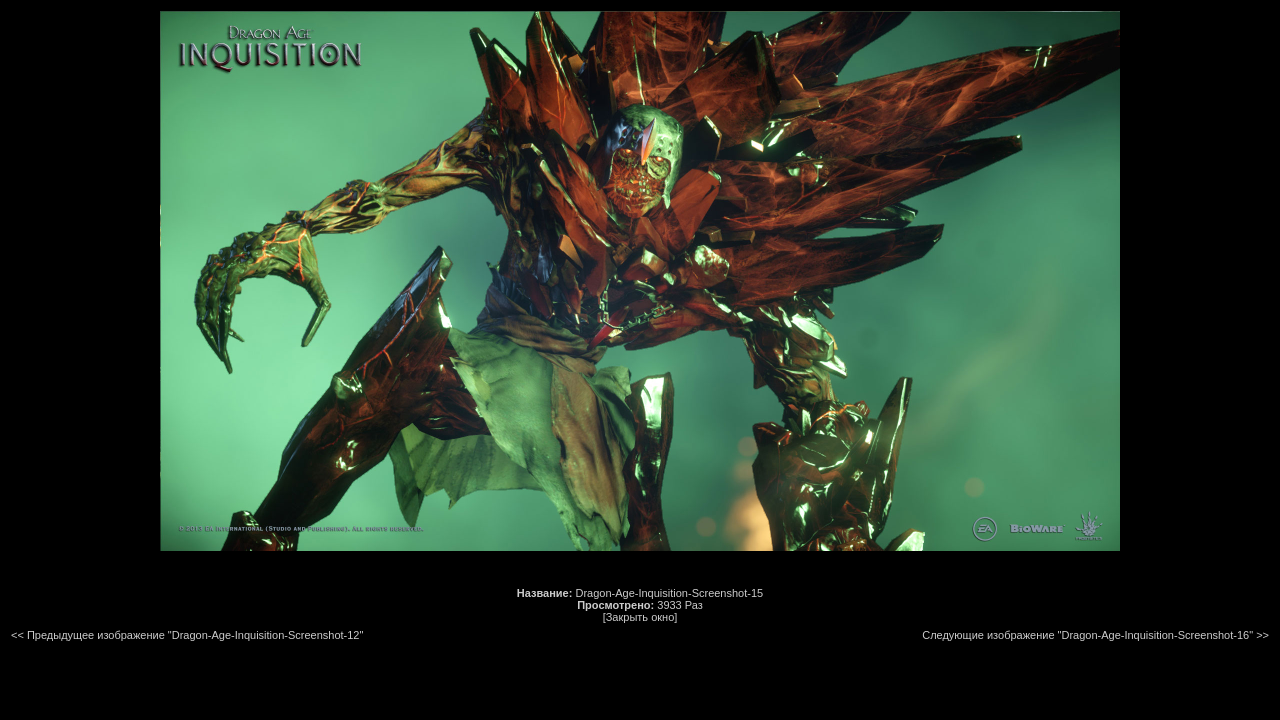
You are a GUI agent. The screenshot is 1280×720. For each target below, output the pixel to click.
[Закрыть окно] (640, 617)
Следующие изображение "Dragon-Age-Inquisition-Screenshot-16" (1087, 635)
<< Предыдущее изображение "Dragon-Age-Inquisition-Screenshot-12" (187, 635)
